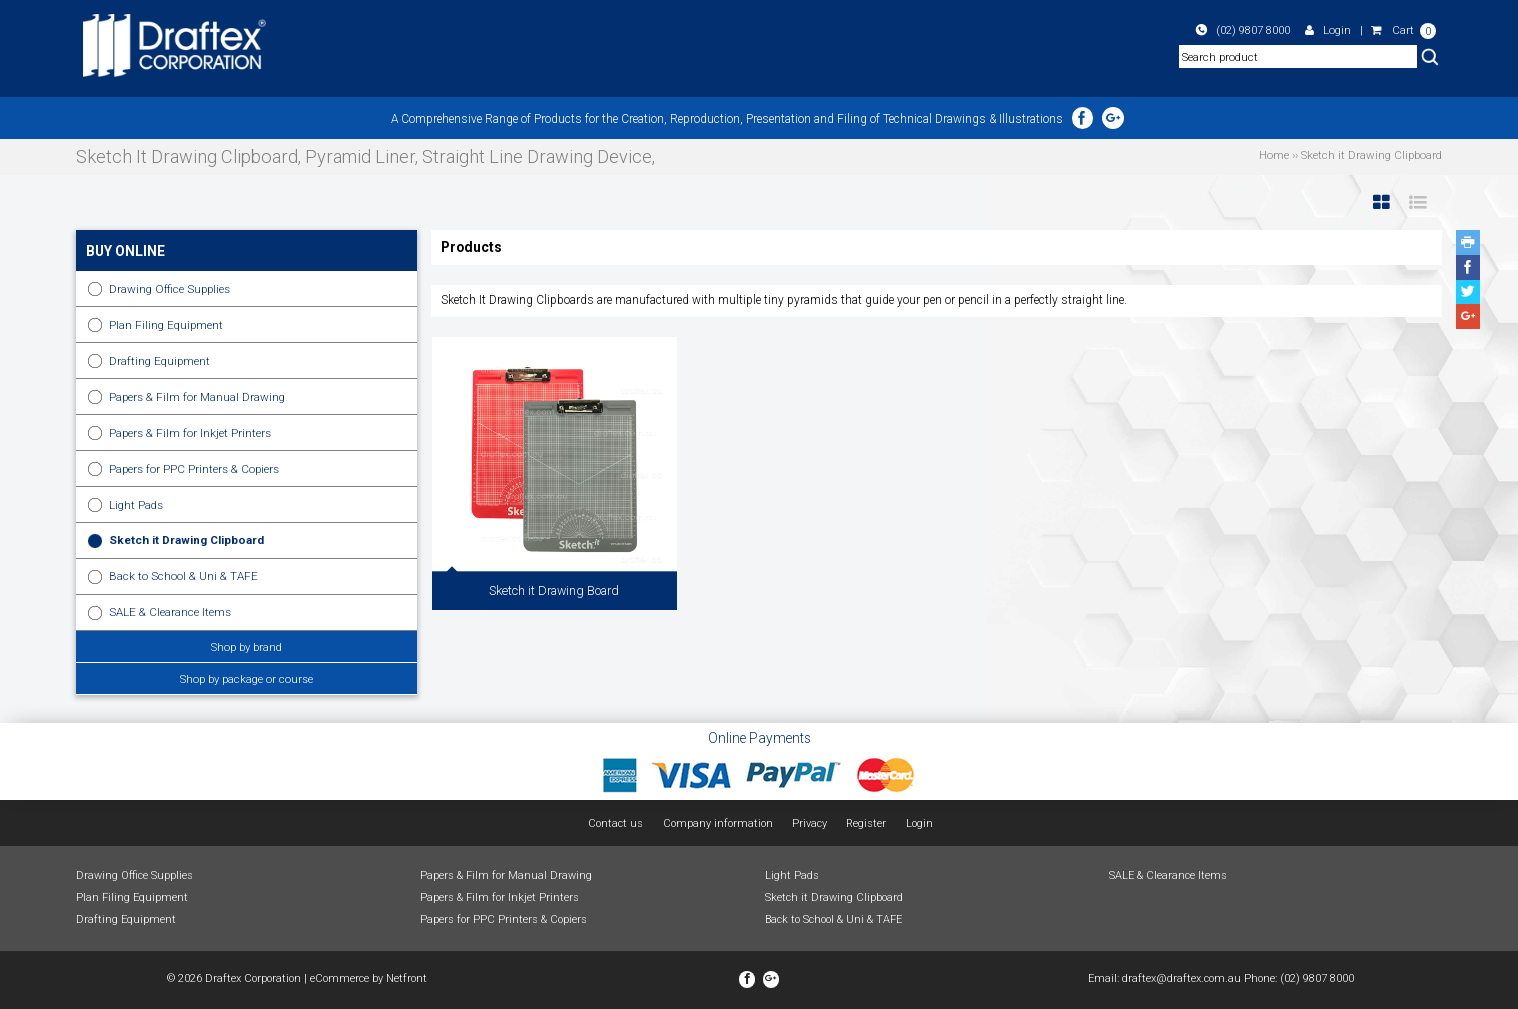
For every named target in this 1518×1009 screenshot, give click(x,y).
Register (866, 823)
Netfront (406, 978)
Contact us (615, 823)
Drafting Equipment (159, 361)
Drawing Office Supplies (169, 289)
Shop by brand (246, 647)
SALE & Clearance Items (170, 612)
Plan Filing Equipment (166, 325)
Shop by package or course (246, 679)
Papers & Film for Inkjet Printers (190, 433)
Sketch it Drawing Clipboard (186, 540)
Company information (718, 823)
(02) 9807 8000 (1243, 30)
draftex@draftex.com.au (1181, 978)
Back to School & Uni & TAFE (183, 576)
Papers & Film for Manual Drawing (197, 397)
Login (1328, 30)
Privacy (809, 823)
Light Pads (136, 505)
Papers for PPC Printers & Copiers (194, 469)
